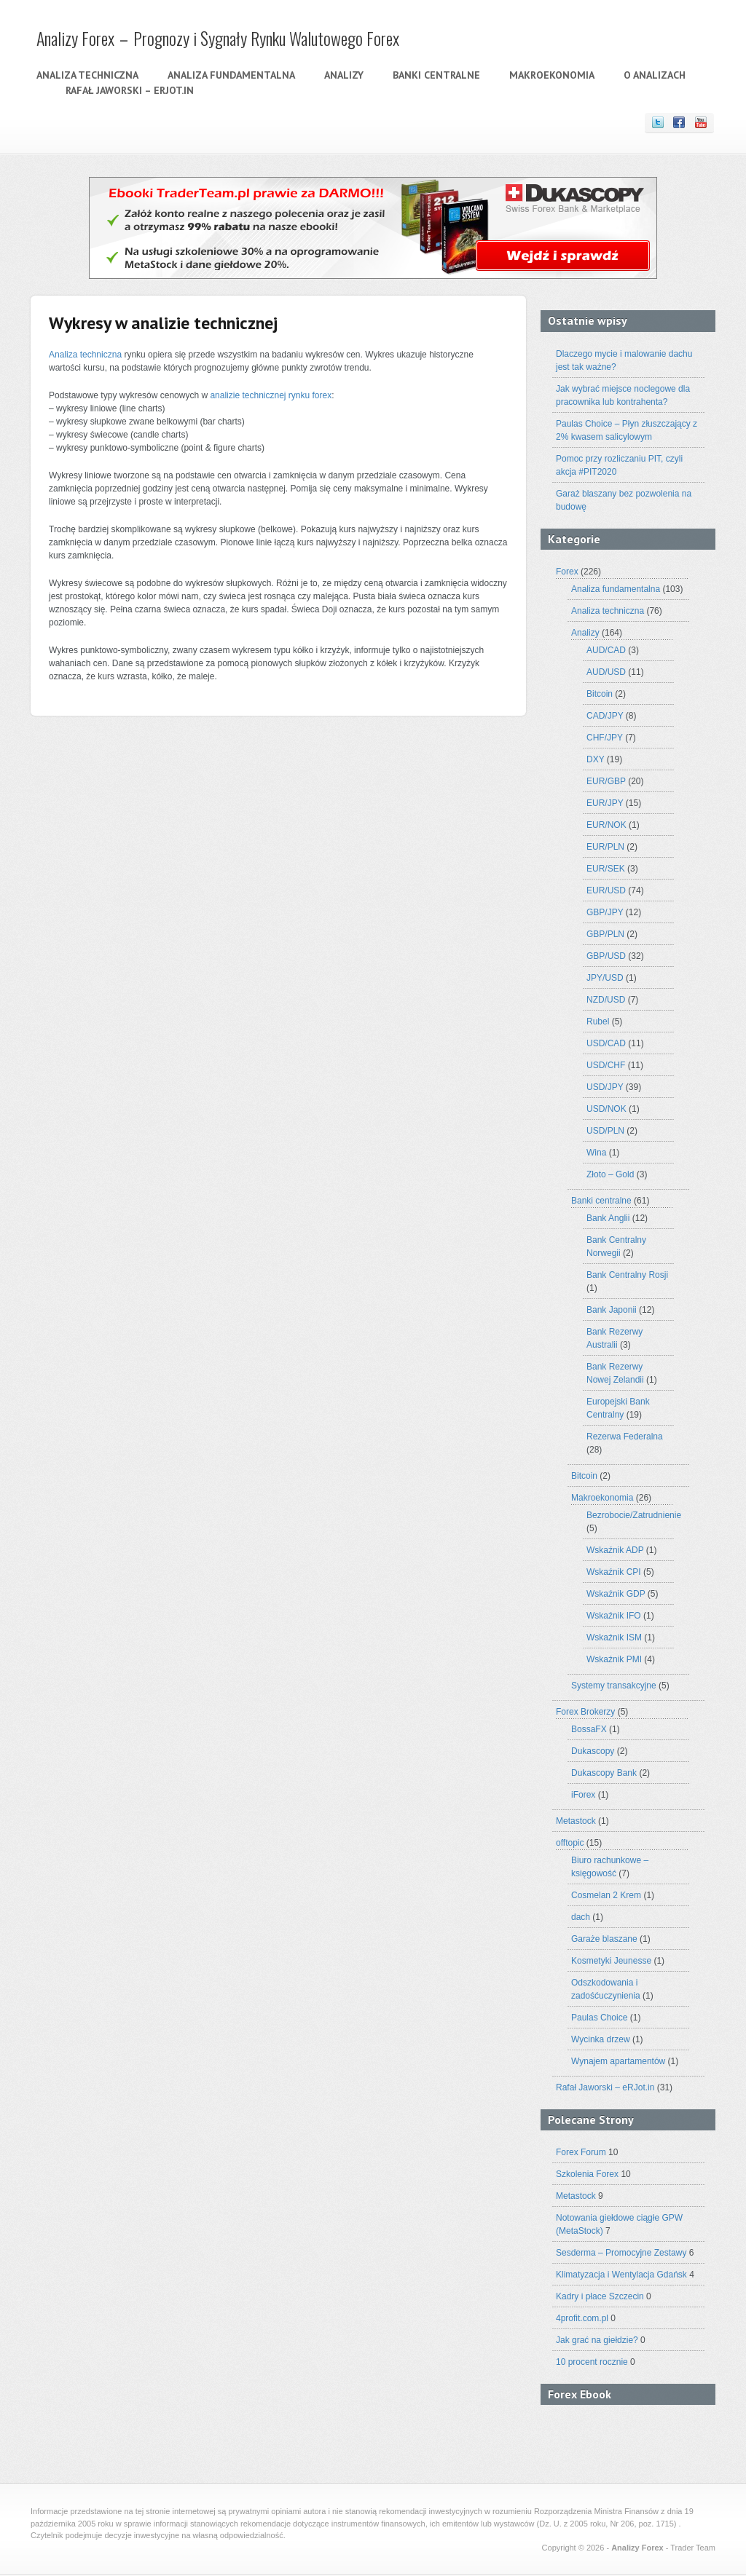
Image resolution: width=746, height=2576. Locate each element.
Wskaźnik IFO (613, 1616)
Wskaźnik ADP (614, 1550)
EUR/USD (606, 890)
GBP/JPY (604, 912)
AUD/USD (606, 672)
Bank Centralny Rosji (627, 1275)
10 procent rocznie (592, 2362)
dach (580, 1917)
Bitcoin (599, 694)
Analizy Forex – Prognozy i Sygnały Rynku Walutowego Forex (217, 38)
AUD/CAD (606, 650)
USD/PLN (605, 1131)
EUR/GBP (606, 781)
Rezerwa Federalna (624, 1436)
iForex (583, 1795)
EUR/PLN (605, 847)
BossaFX (589, 1729)
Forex (567, 571)
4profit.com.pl (582, 2318)
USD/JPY (604, 1087)
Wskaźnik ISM (614, 1637)
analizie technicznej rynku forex (270, 395)
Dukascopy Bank (604, 1773)
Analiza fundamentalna (231, 75)
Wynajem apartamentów (618, 2061)
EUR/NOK (606, 825)
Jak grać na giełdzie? (597, 2340)
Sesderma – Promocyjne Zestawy (621, 2253)
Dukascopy (592, 1751)
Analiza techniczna (87, 75)
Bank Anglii (607, 1218)
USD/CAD (606, 1043)
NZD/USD (605, 1000)
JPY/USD (605, 978)
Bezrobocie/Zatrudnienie (633, 1515)
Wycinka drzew (600, 2039)
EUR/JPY (604, 803)
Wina (596, 1152)
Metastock (576, 1821)
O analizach (655, 75)
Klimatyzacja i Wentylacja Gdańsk (621, 2274)
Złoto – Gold (610, 1174)
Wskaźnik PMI (614, 1659)
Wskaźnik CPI (613, 1572)
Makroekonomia (551, 75)
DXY (595, 759)
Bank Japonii (611, 1310)
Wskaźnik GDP (615, 1594)
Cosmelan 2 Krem (606, 1895)
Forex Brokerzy (585, 1712)
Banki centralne (436, 75)
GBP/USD (606, 956)
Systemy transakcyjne (613, 1685)
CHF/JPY (604, 737)
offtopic (570, 1843)
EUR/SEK (605, 869)
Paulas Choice (599, 2017)
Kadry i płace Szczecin (600, 2296)
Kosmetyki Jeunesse (611, 1961)
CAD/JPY (604, 716)
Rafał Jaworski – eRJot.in (130, 90)
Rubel (597, 1021)
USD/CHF (605, 1065)
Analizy (344, 75)
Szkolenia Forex (587, 2174)
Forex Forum (581, 2152)
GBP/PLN (605, 934)
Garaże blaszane (604, 1939)
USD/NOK (606, 1109)
